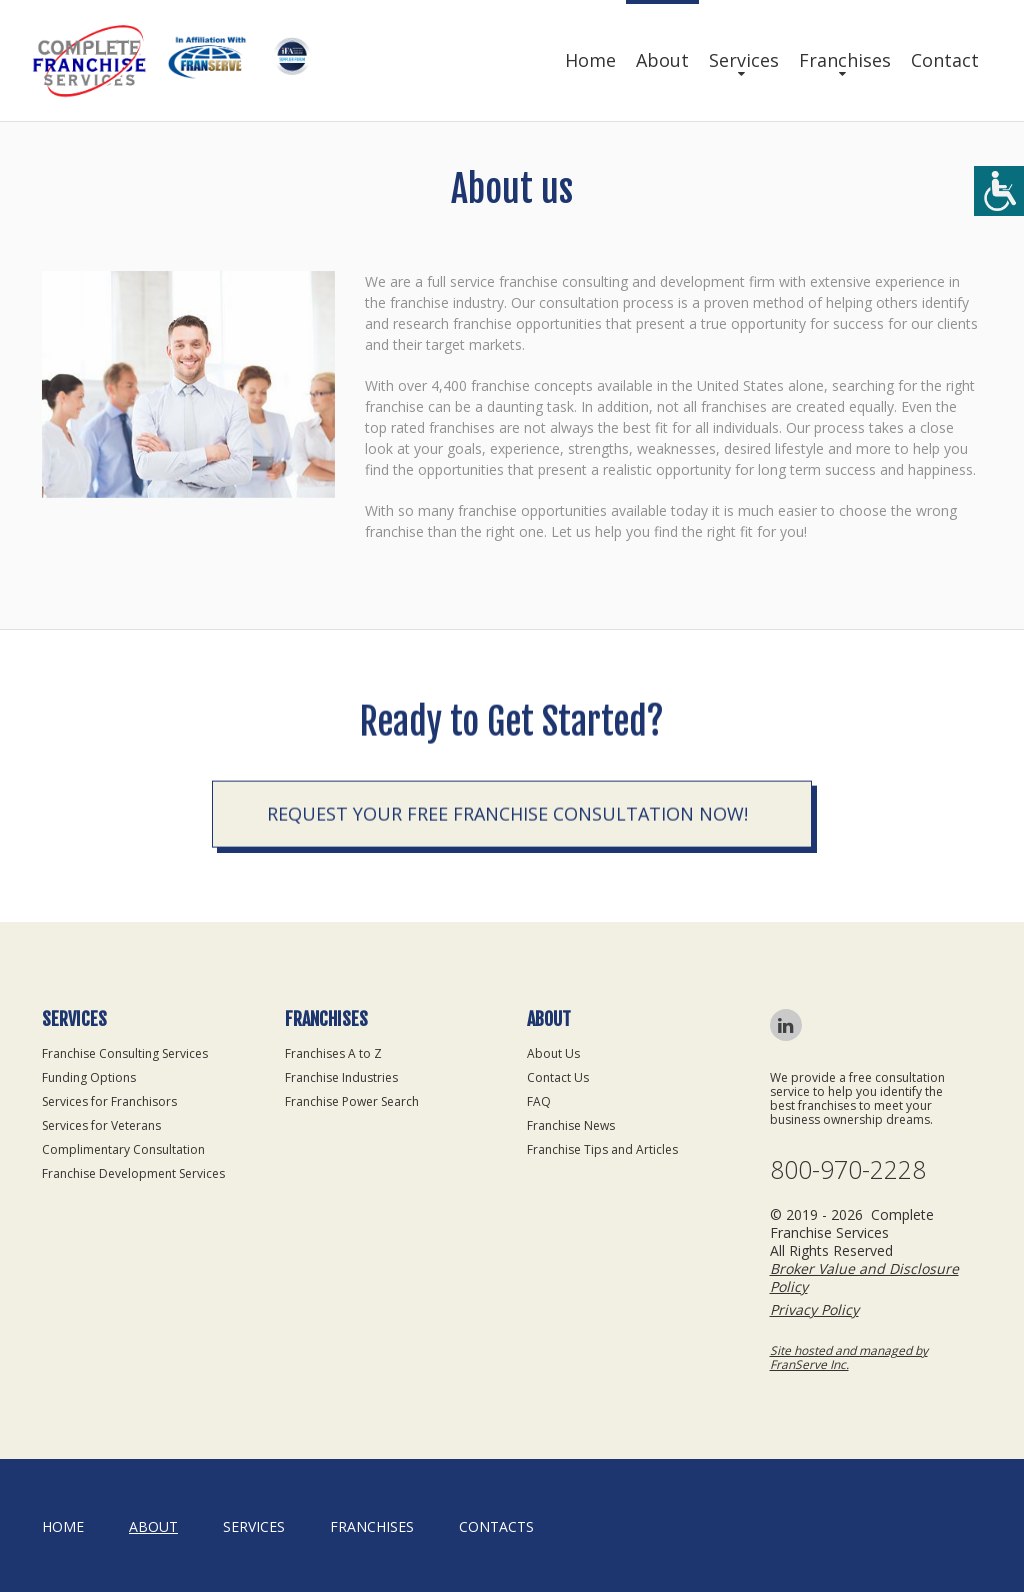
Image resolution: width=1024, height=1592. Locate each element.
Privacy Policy (814, 1309)
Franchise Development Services (133, 1173)
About (662, 60)
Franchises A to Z (333, 1053)
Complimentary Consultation (123, 1149)
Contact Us (558, 1077)
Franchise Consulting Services (125, 1053)
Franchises (845, 60)
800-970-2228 (848, 1169)
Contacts (496, 1526)
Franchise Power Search (352, 1101)
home (63, 1526)
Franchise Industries (341, 1077)
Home (590, 60)
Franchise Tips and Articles (602, 1149)
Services (744, 60)
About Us (553, 1053)
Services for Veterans (101, 1125)
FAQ (539, 1101)
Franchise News (571, 1125)
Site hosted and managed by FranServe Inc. (849, 1357)
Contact (945, 60)
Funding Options (89, 1077)
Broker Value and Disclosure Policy (864, 1277)
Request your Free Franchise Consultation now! (507, 820)
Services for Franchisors (109, 1101)
